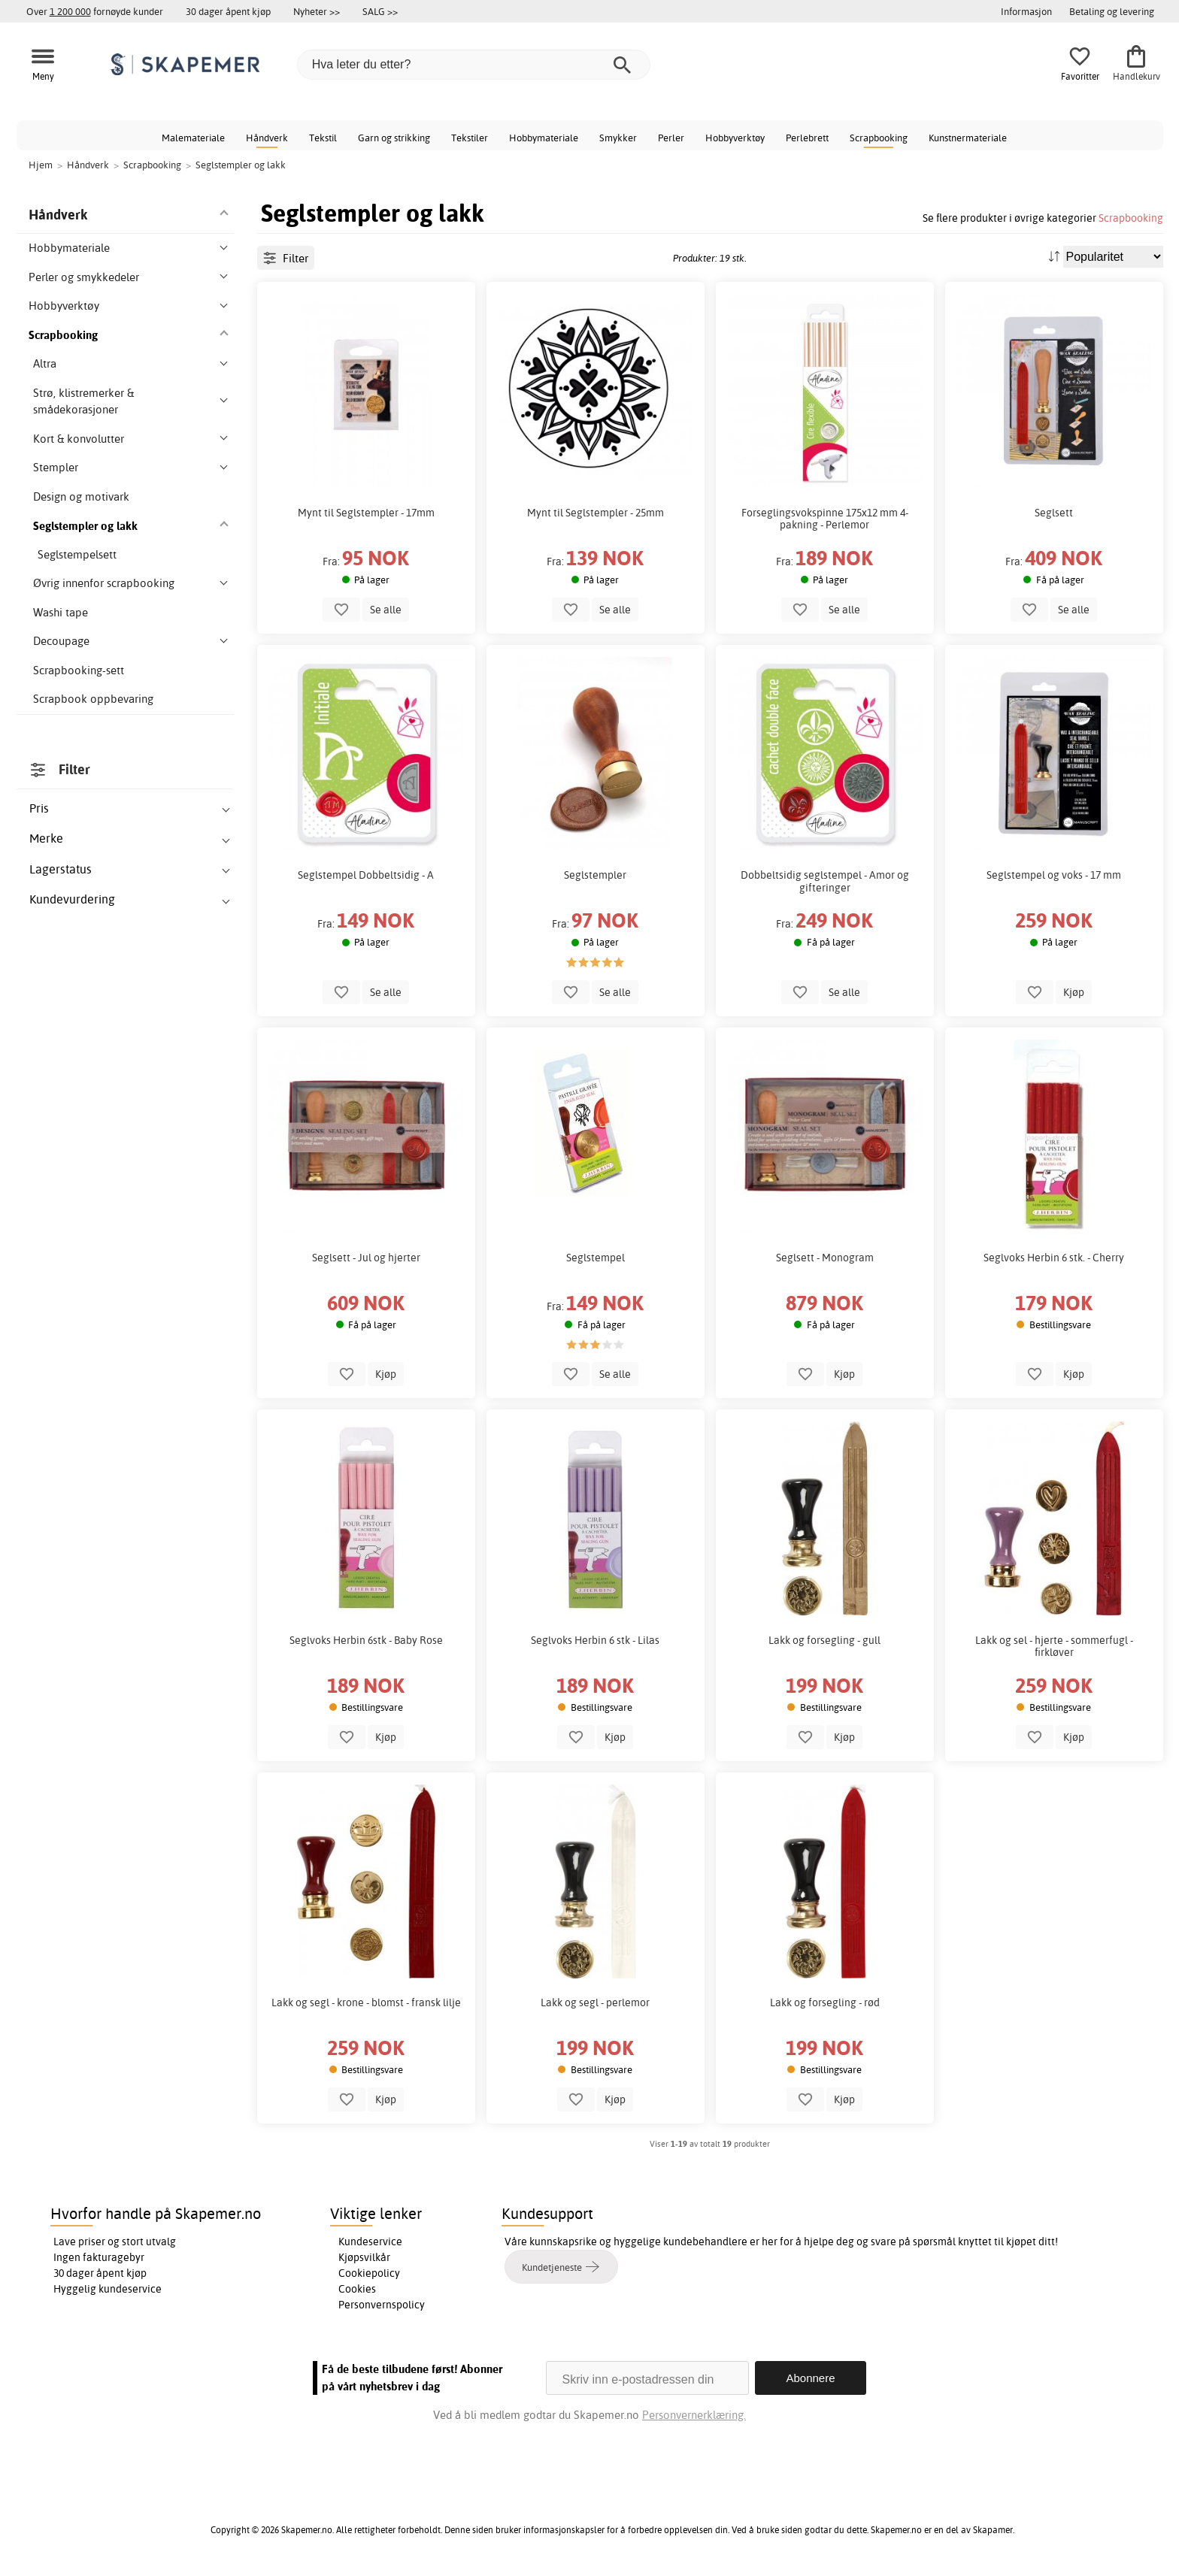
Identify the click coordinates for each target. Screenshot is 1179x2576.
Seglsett (1054, 513)
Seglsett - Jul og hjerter (366, 1258)
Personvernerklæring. (694, 2415)
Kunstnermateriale (968, 138)
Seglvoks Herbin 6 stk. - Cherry (1054, 1258)
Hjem (41, 165)
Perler (671, 138)
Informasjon (1026, 11)
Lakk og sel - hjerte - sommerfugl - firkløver (1054, 1646)
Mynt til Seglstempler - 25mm (595, 513)
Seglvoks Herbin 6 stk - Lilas (595, 1640)
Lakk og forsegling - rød (825, 2002)
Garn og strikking (394, 138)
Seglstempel (595, 1258)
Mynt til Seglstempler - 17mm (366, 513)
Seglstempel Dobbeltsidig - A (366, 875)
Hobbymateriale (543, 138)
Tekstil (323, 138)
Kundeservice (370, 2241)
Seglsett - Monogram (825, 1258)
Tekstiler (469, 138)
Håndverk (267, 138)
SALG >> (380, 11)
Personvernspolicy (381, 2304)
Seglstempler (595, 875)
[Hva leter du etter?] (473, 65)
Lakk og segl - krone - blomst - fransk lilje (366, 2002)
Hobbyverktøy (735, 138)
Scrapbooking (879, 138)
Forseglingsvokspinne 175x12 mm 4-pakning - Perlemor (824, 519)
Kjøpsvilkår (364, 2257)
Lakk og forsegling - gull (824, 1640)
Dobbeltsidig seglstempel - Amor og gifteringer (825, 881)
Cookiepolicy (369, 2273)
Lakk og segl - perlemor (595, 2002)
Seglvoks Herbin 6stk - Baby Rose (366, 1640)
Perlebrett (807, 138)
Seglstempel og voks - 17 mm (1054, 875)
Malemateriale (193, 138)
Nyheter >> (316, 11)
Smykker (618, 138)
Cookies (357, 2289)
